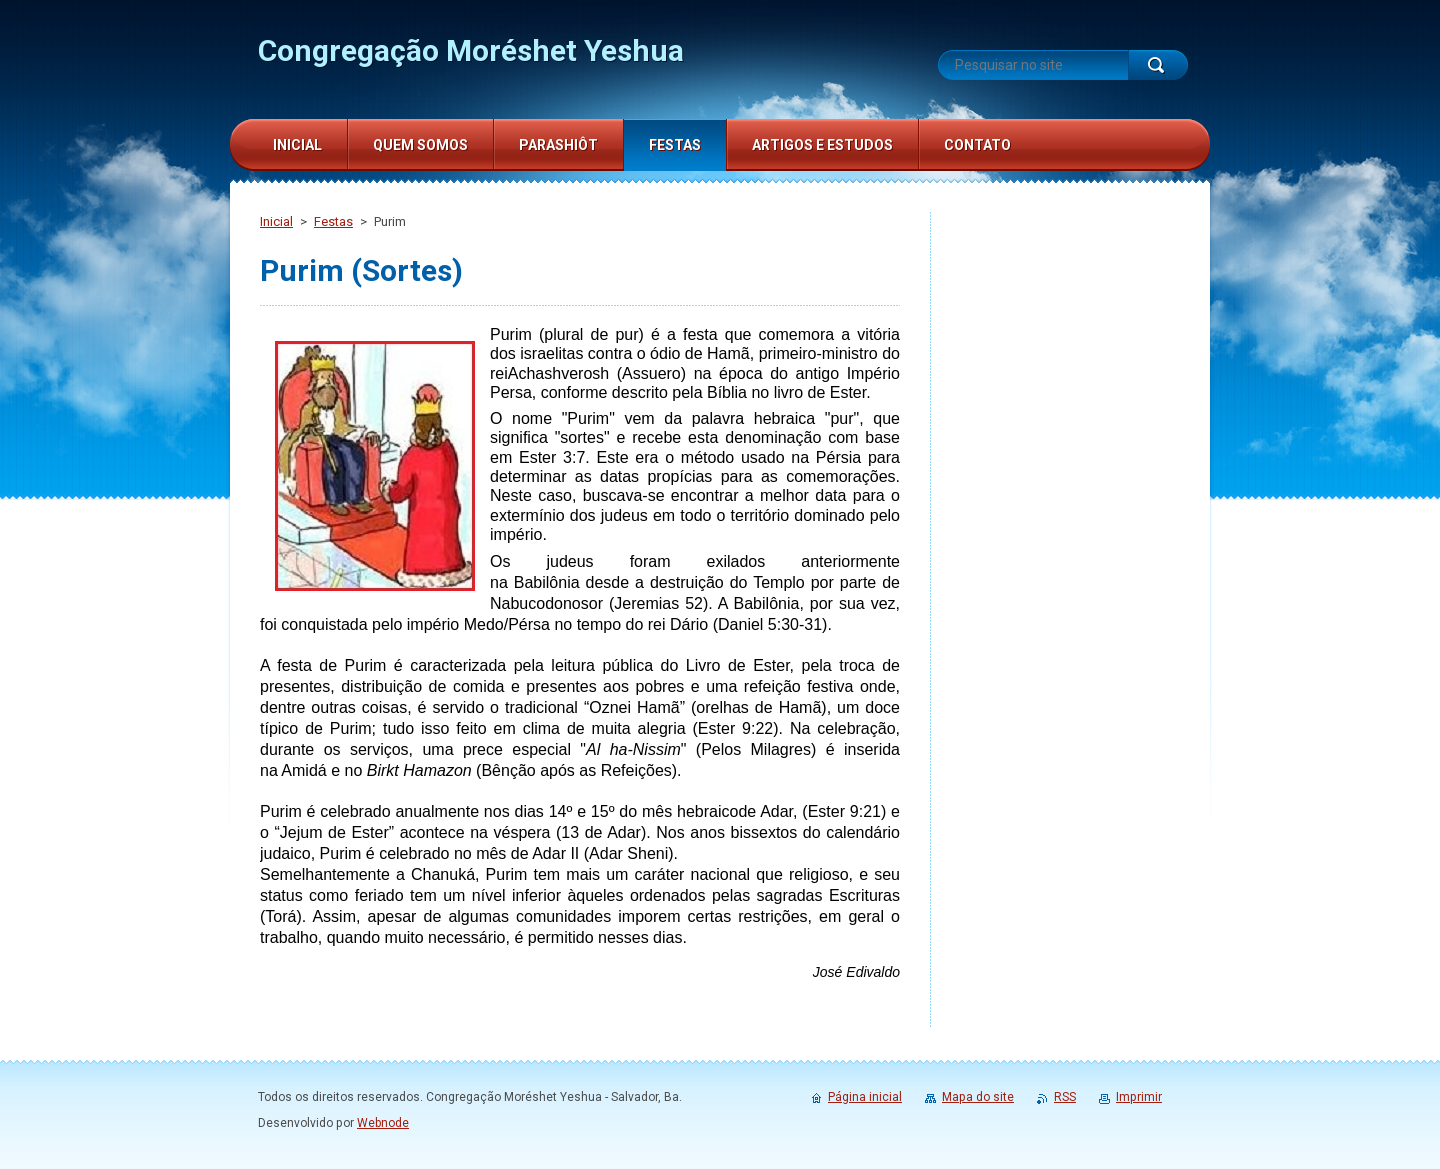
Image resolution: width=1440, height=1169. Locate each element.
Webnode (383, 1123)
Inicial (276, 221)
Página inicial (865, 1097)
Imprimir (1139, 1097)
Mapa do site (978, 1097)
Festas (333, 221)
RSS (1065, 1097)
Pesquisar (1158, 65)
